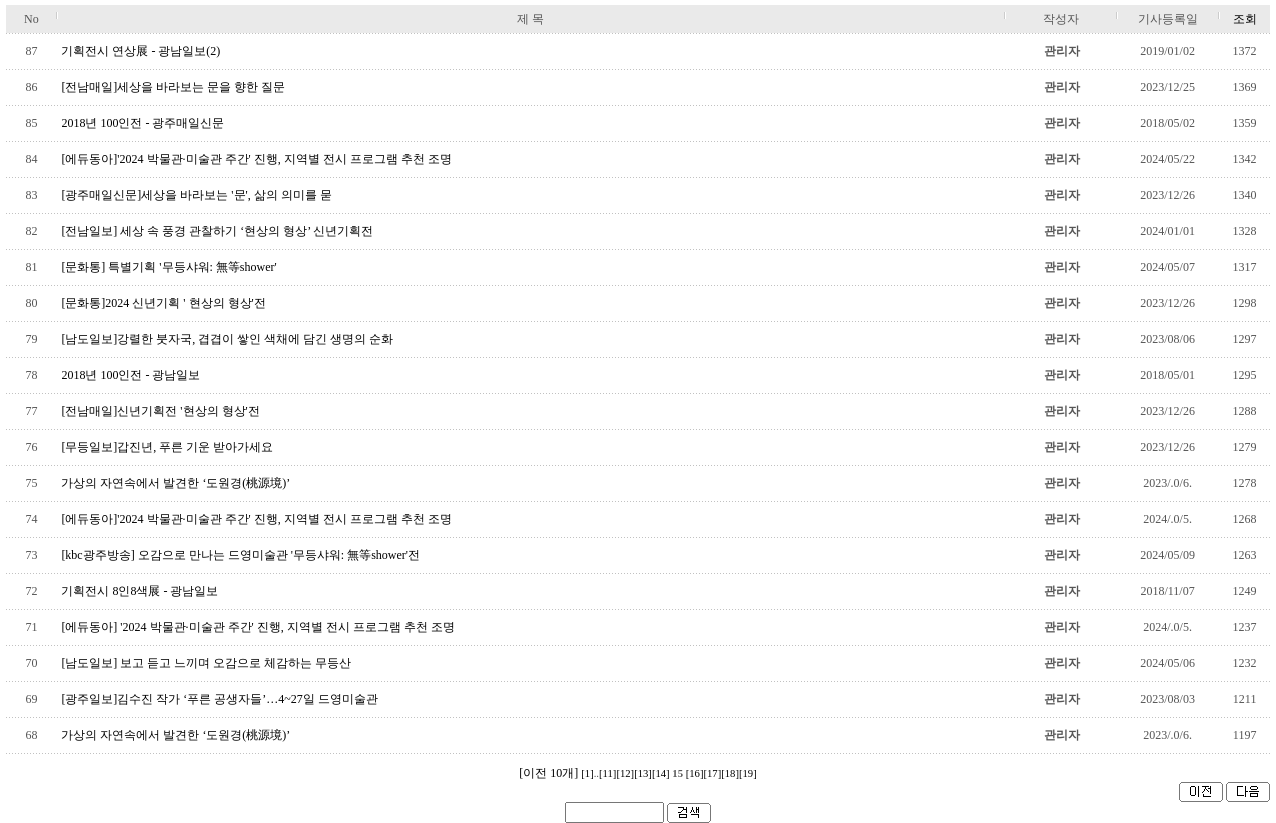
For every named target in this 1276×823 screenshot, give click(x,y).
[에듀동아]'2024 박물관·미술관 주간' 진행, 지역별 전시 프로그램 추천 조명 (256, 159)
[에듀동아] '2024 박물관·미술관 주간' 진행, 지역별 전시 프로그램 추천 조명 (257, 627)
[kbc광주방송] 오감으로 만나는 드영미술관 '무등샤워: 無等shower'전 (240, 555)
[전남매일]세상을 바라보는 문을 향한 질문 (173, 87)
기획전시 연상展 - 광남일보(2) (140, 51)
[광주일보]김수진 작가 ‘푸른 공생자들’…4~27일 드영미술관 (219, 699)
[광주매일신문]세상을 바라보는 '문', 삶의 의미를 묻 (196, 195)
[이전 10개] (548, 773)
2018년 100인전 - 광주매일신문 (142, 123)
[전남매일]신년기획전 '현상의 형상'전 (160, 411)
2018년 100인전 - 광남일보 (130, 375)
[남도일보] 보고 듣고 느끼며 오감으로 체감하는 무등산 (206, 663)
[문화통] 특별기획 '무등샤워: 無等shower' (168, 267)
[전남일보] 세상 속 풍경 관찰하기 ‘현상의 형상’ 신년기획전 (217, 231)
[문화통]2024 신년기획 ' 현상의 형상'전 (163, 303)
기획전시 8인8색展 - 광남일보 (139, 591)
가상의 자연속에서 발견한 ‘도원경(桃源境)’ (175, 483)
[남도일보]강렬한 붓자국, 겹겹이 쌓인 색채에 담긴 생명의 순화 (227, 339)
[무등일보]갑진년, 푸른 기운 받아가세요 (167, 447)
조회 (1245, 19)
